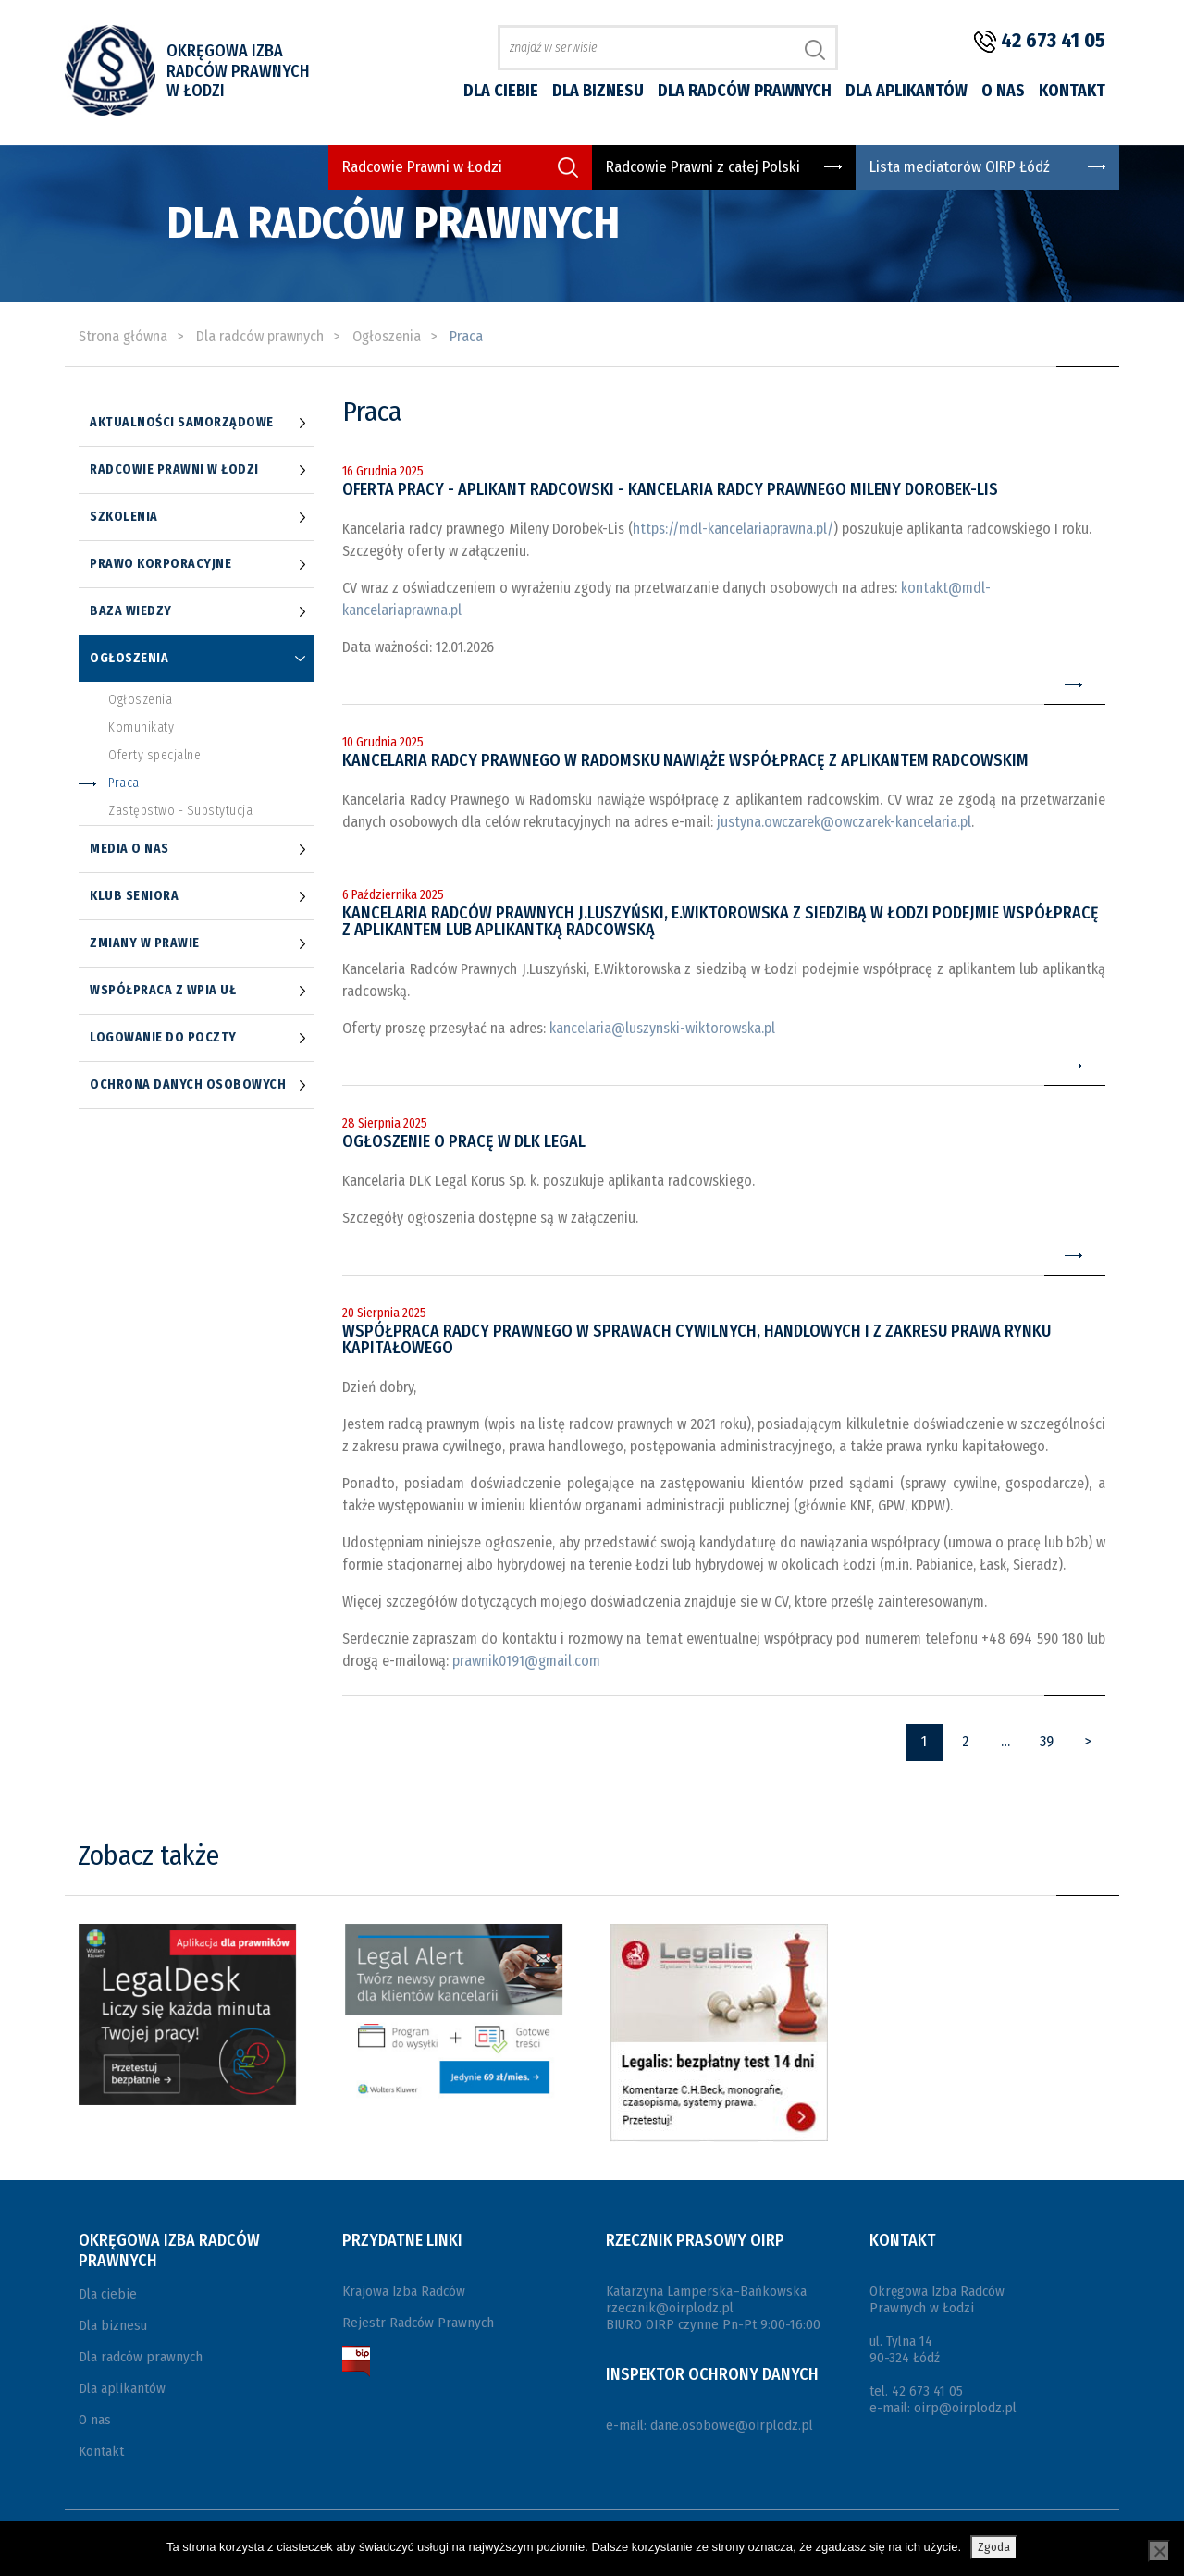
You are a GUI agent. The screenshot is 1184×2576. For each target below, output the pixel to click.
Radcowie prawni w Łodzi (174, 469)
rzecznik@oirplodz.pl (670, 2307)
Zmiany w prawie (145, 943)
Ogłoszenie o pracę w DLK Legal (464, 1141)
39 (1047, 1741)
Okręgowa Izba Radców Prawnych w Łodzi (238, 71)
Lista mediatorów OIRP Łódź (960, 167)
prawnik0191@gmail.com (526, 1661)
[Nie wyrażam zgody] (1159, 2551)
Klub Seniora (134, 896)
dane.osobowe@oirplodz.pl (731, 2425)
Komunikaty (141, 727)
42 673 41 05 (1053, 40)
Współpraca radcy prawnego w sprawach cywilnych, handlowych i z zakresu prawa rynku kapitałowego (696, 1339)
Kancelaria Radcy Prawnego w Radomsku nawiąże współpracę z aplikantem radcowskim (685, 760)
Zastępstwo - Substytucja (180, 811)
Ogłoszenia (129, 658)
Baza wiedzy (131, 611)
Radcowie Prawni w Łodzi (422, 167)
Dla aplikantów (906, 90)
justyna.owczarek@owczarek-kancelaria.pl (844, 822)
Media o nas (129, 849)
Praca (124, 783)
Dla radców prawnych (745, 90)
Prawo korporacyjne (160, 564)
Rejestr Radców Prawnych (418, 2322)
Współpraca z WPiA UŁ (163, 990)
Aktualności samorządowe (182, 422)
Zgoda (994, 2547)
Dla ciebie (500, 90)
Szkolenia (124, 517)
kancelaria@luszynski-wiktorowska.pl (662, 1028)
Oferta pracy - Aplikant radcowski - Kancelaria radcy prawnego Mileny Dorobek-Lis (670, 489)
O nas (1003, 90)
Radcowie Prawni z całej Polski (703, 167)
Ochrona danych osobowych (188, 1084)
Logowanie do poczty (163, 1037)
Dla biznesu (598, 90)
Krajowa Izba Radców (403, 2291)
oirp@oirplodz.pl (965, 2407)
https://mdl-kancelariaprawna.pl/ (733, 528)
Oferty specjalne (154, 755)
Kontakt (1072, 90)
